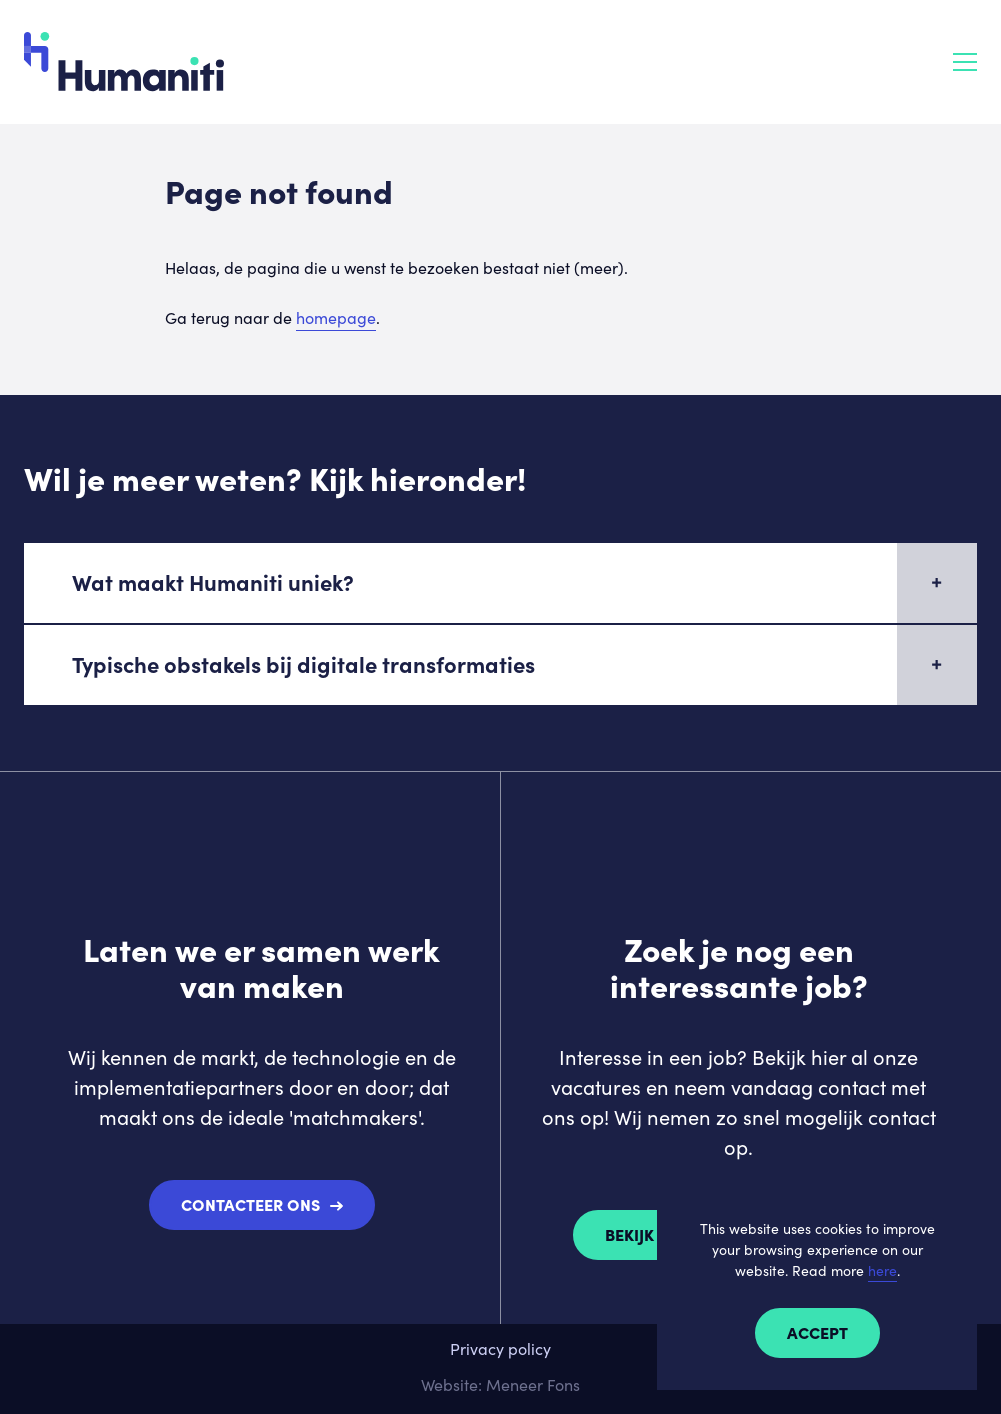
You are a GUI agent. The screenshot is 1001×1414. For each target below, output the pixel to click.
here (882, 1270)
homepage (336, 317)
